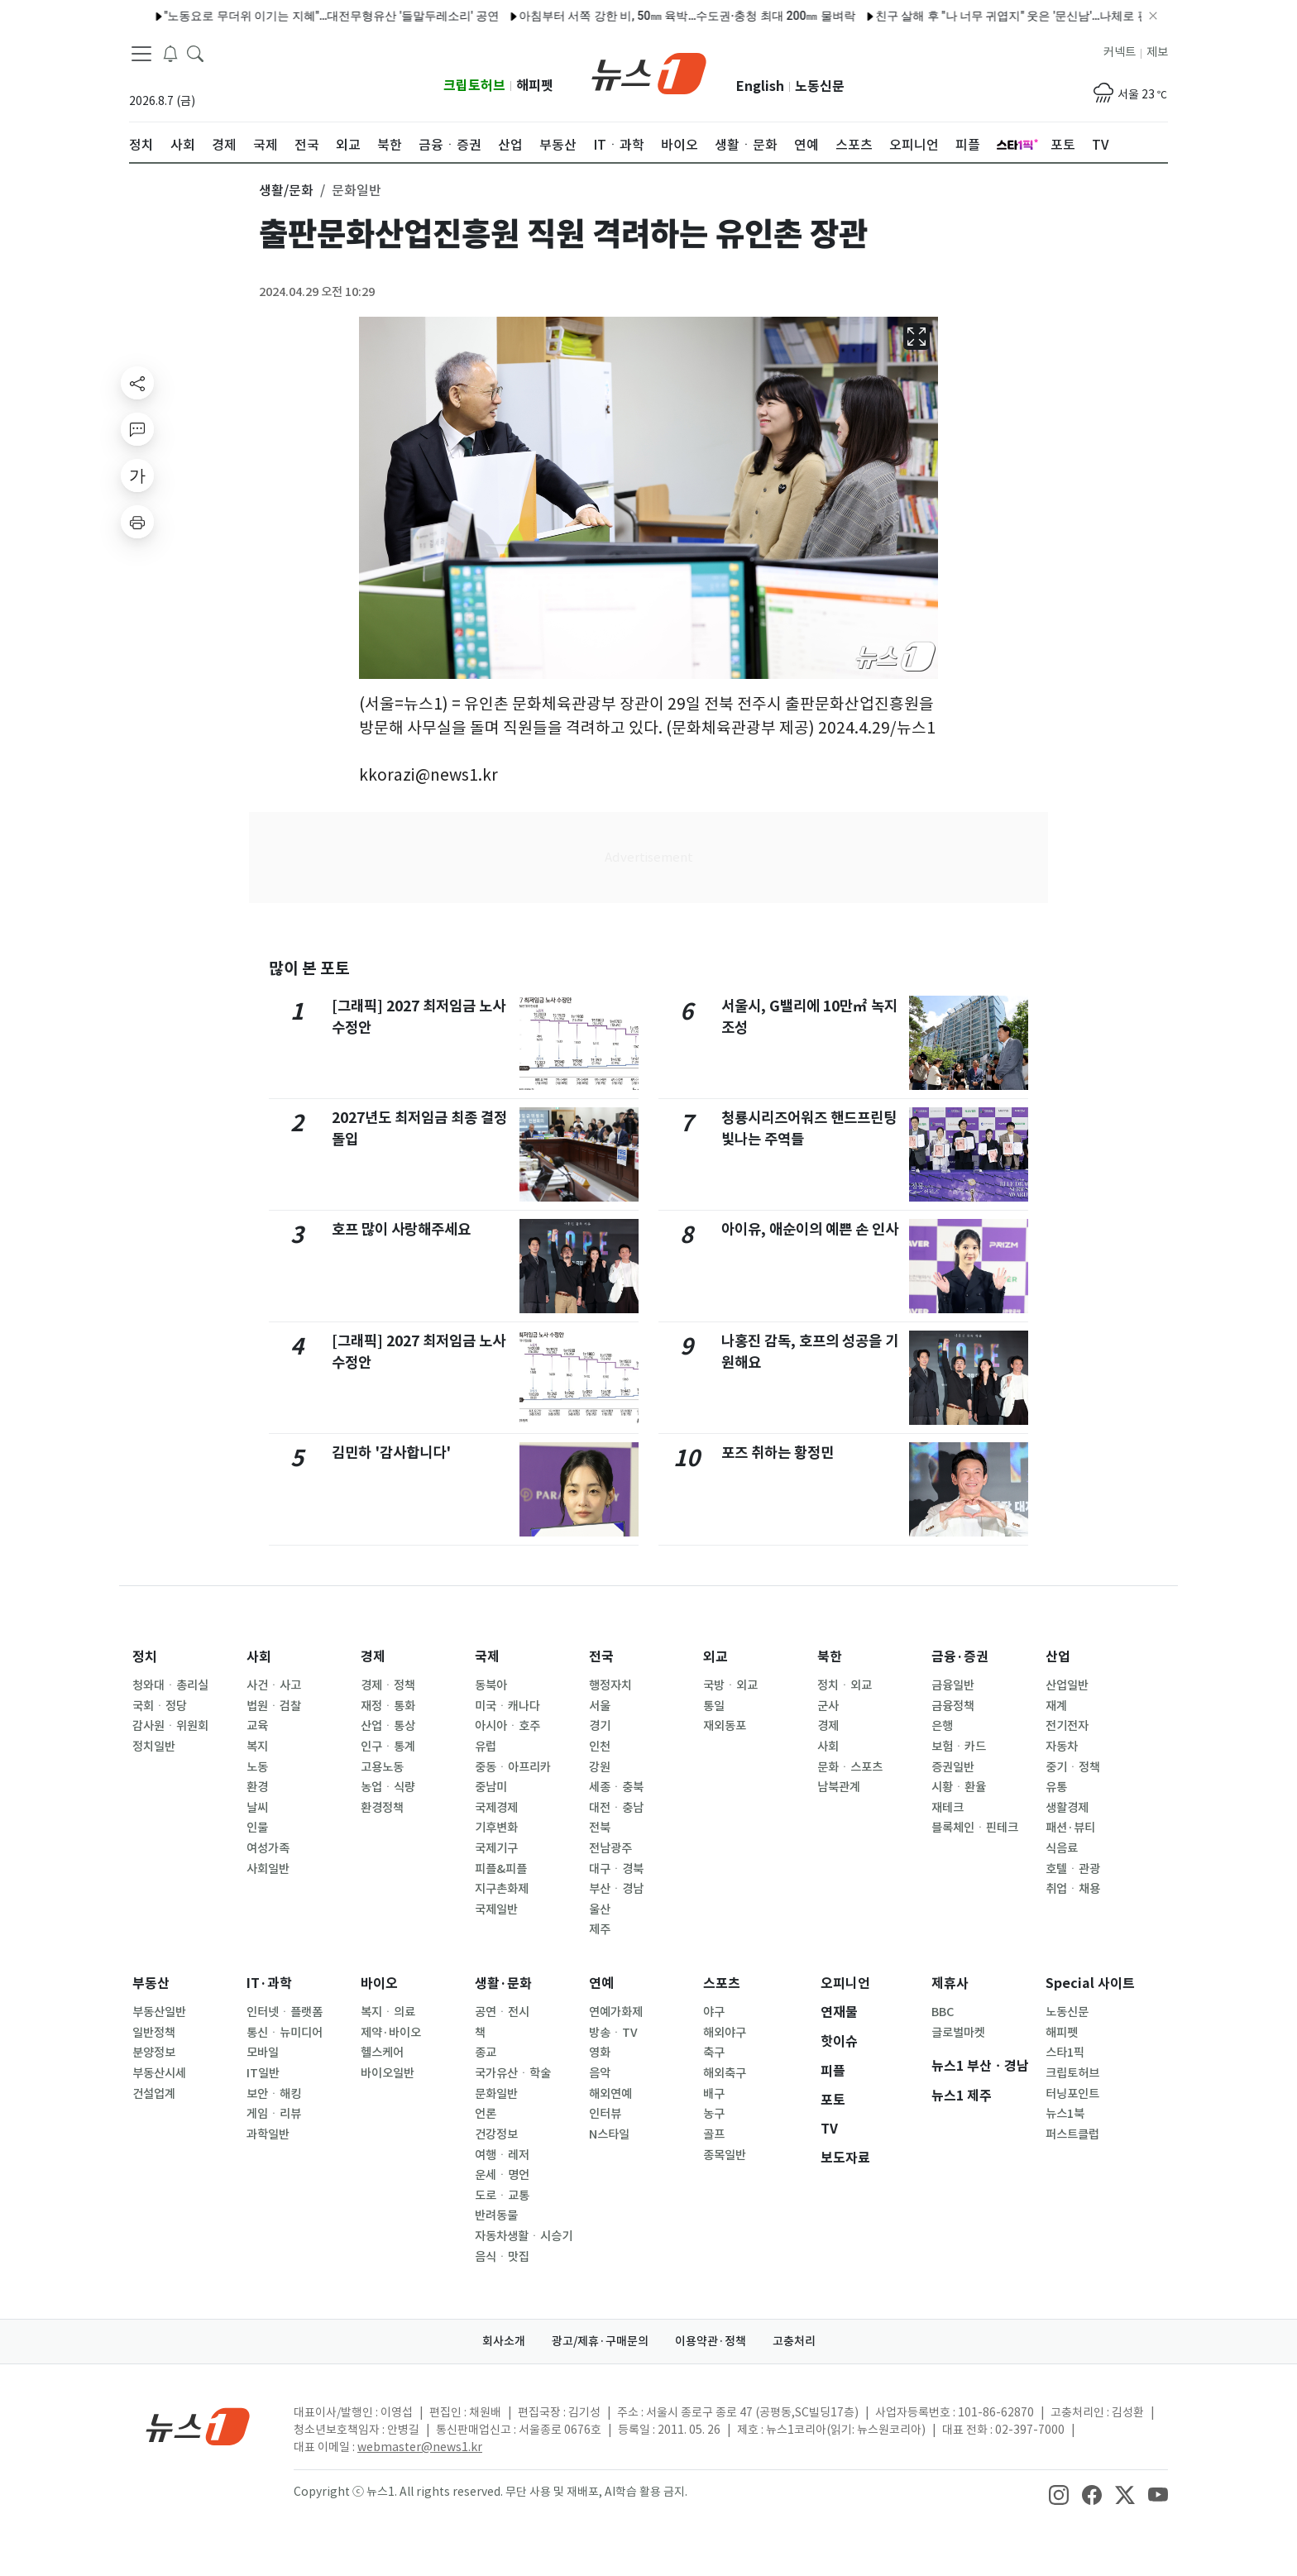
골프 (714, 2134)
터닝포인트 (1072, 2093)
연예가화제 (616, 2012)
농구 (714, 2113)
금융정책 (952, 1706)
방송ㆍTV (613, 2032)
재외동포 (724, 1725)
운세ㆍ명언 (502, 2174)
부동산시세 (159, 2073)
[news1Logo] (198, 2426)
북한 (829, 1657)
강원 (599, 1767)
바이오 (379, 1983)
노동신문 (820, 86)
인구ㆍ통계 (388, 1746)
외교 (715, 1657)
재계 (1056, 1706)
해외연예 (610, 2093)
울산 (599, 1909)
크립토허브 (474, 85)
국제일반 (496, 1909)
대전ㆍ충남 (616, 1807)
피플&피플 (501, 1869)
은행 (942, 1725)
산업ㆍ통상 (388, 1725)
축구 (714, 2052)
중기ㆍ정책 (1073, 1767)
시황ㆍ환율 (958, 1787)
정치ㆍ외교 (844, 1685)
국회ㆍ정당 (159, 1706)
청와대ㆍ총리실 (170, 1685)
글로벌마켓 (958, 2032)
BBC (942, 2012)
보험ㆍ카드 (958, 1746)
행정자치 (610, 1685)
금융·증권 (959, 1657)
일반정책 (153, 2032)
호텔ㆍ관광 (1073, 1869)
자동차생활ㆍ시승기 (523, 2236)
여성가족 (268, 1848)
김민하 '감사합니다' (391, 1452)
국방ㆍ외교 (730, 1685)
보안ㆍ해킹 (273, 2093)
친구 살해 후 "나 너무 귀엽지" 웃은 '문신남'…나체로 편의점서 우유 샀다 (972, 15)
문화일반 (496, 2093)
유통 (1056, 1787)
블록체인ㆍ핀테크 (974, 1827)
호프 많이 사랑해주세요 (401, 1229)
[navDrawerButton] (141, 54)
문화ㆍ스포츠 (850, 1767)
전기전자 (1067, 1725)
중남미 (491, 1787)
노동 (257, 1767)
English (760, 86)
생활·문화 (503, 1983)
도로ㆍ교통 (502, 2195)
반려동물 (496, 2215)
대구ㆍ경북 (616, 1869)
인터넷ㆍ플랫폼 (284, 2012)
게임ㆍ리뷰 (273, 2113)
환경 (257, 1787)
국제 (487, 1657)
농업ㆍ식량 (388, 1787)
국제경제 (496, 1807)
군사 (828, 1706)
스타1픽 (1065, 2052)
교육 (257, 1725)
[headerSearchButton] (195, 53)
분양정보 (153, 2052)
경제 (373, 1657)
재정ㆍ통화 (388, 1706)
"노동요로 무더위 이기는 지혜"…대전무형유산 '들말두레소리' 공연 (248, 15)
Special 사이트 (1090, 1983)
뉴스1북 (1065, 2113)
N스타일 (609, 2134)
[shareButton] (137, 382)
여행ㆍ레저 (502, 2155)
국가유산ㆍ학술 (513, 2073)
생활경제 (1067, 1807)
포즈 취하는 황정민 (777, 1452)
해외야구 (724, 2032)
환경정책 (382, 1807)
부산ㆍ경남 (616, 1888)
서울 (599, 1706)
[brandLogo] (649, 72)
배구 (714, 2093)
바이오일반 (387, 2073)
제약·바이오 (391, 2032)
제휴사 (950, 1983)
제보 (1157, 52)
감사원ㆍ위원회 (170, 1725)
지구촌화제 (502, 1888)
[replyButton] (137, 429)
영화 (599, 2052)
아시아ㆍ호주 (507, 1725)
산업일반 (1067, 1685)
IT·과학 (269, 1983)
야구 (714, 2012)
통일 (714, 1706)
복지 (257, 1746)
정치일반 (153, 1746)
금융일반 (952, 1685)
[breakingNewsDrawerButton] (170, 53)
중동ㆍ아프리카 (513, 1767)
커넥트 (1119, 52)
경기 (599, 1725)
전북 (599, 1827)
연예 (601, 1983)
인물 (257, 1827)
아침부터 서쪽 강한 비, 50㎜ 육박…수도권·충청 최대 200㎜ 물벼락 (604, 15)
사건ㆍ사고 (273, 1685)
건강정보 (496, 2134)
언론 (485, 2113)
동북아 (491, 1685)
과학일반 (268, 2134)
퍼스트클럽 (1072, 2134)
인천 (599, 1746)
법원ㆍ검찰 (273, 1706)
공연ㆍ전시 (502, 2012)
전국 (601, 1657)
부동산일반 (159, 2012)
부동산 (151, 1983)
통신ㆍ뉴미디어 (284, 2032)
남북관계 (838, 1787)
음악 (599, 2073)
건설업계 (153, 2093)
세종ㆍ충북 (616, 1787)
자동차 (1062, 1746)
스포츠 (721, 1983)
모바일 (262, 2052)
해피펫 (534, 85)
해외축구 (724, 2073)
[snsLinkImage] (1059, 2493)
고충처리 (794, 2341)
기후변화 (496, 1827)
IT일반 (263, 2073)
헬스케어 (382, 2052)
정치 (144, 1657)
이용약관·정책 (710, 2341)
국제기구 (496, 1848)
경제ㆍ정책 (388, 1685)
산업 (1058, 1657)
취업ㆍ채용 (1073, 1888)
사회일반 (268, 1869)
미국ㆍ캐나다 (507, 1706)
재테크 (947, 1807)
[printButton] (137, 521)
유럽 (485, 1746)
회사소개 (503, 2341)
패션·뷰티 (1070, 1827)
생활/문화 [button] (286, 190)
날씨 (257, 1807)
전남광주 (610, 1848)
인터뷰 (605, 2113)
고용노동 (382, 1767)
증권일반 (952, 1767)
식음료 (1062, 1848)
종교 (485, 2052)
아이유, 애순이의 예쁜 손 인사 (809, 1229)
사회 (258, 1657)
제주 (599, 1929)
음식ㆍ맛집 (502, 2256)
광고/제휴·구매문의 (600, 2341)
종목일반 (724, 2155)
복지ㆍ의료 (388, 2012)
